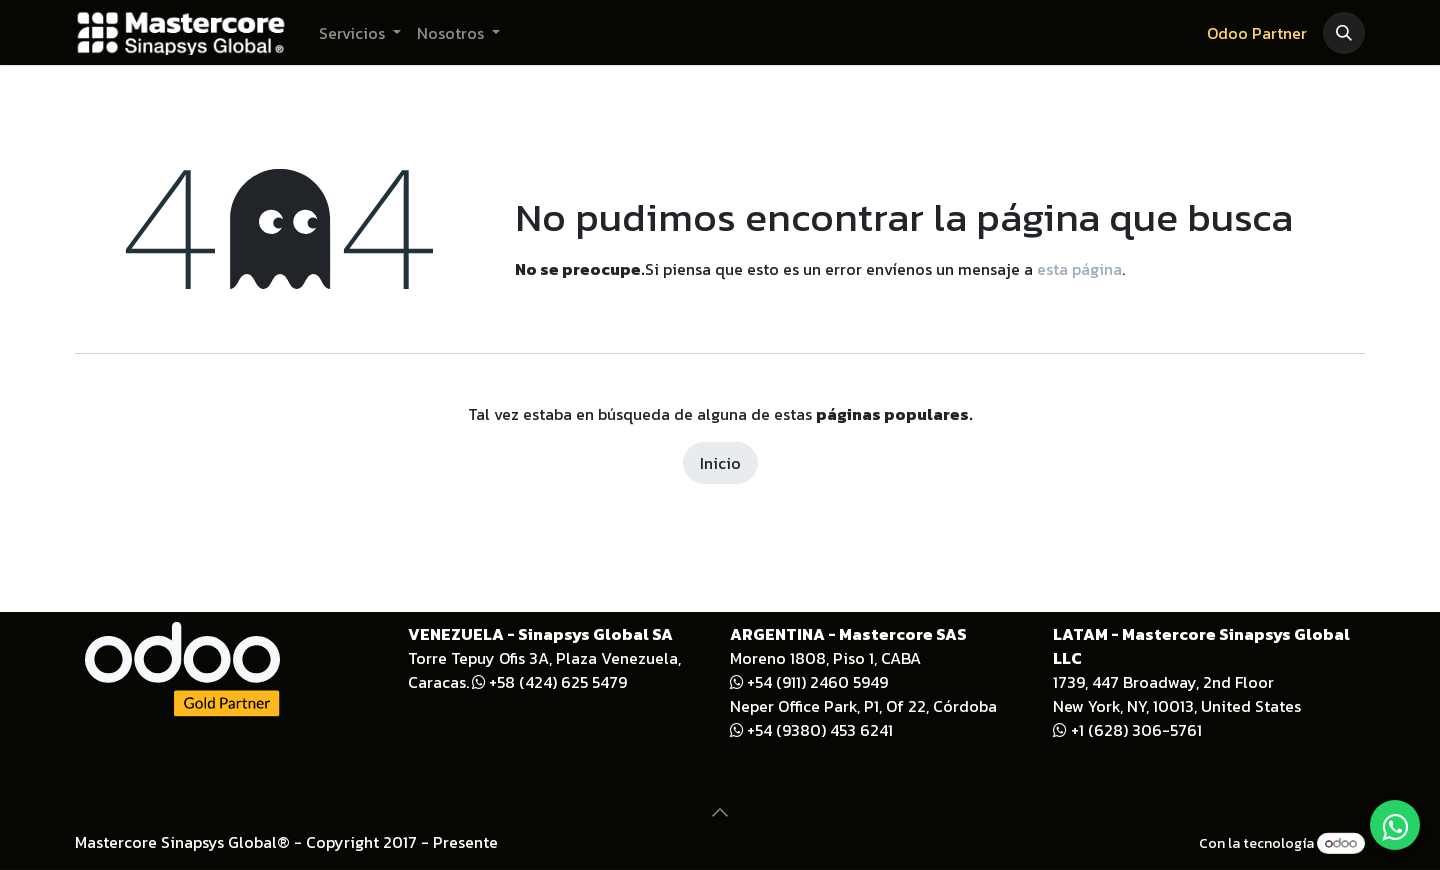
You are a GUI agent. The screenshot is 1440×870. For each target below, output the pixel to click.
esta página (1079, 269)
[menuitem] (360, 33)
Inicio (720, 463)
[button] (1344, 33)
